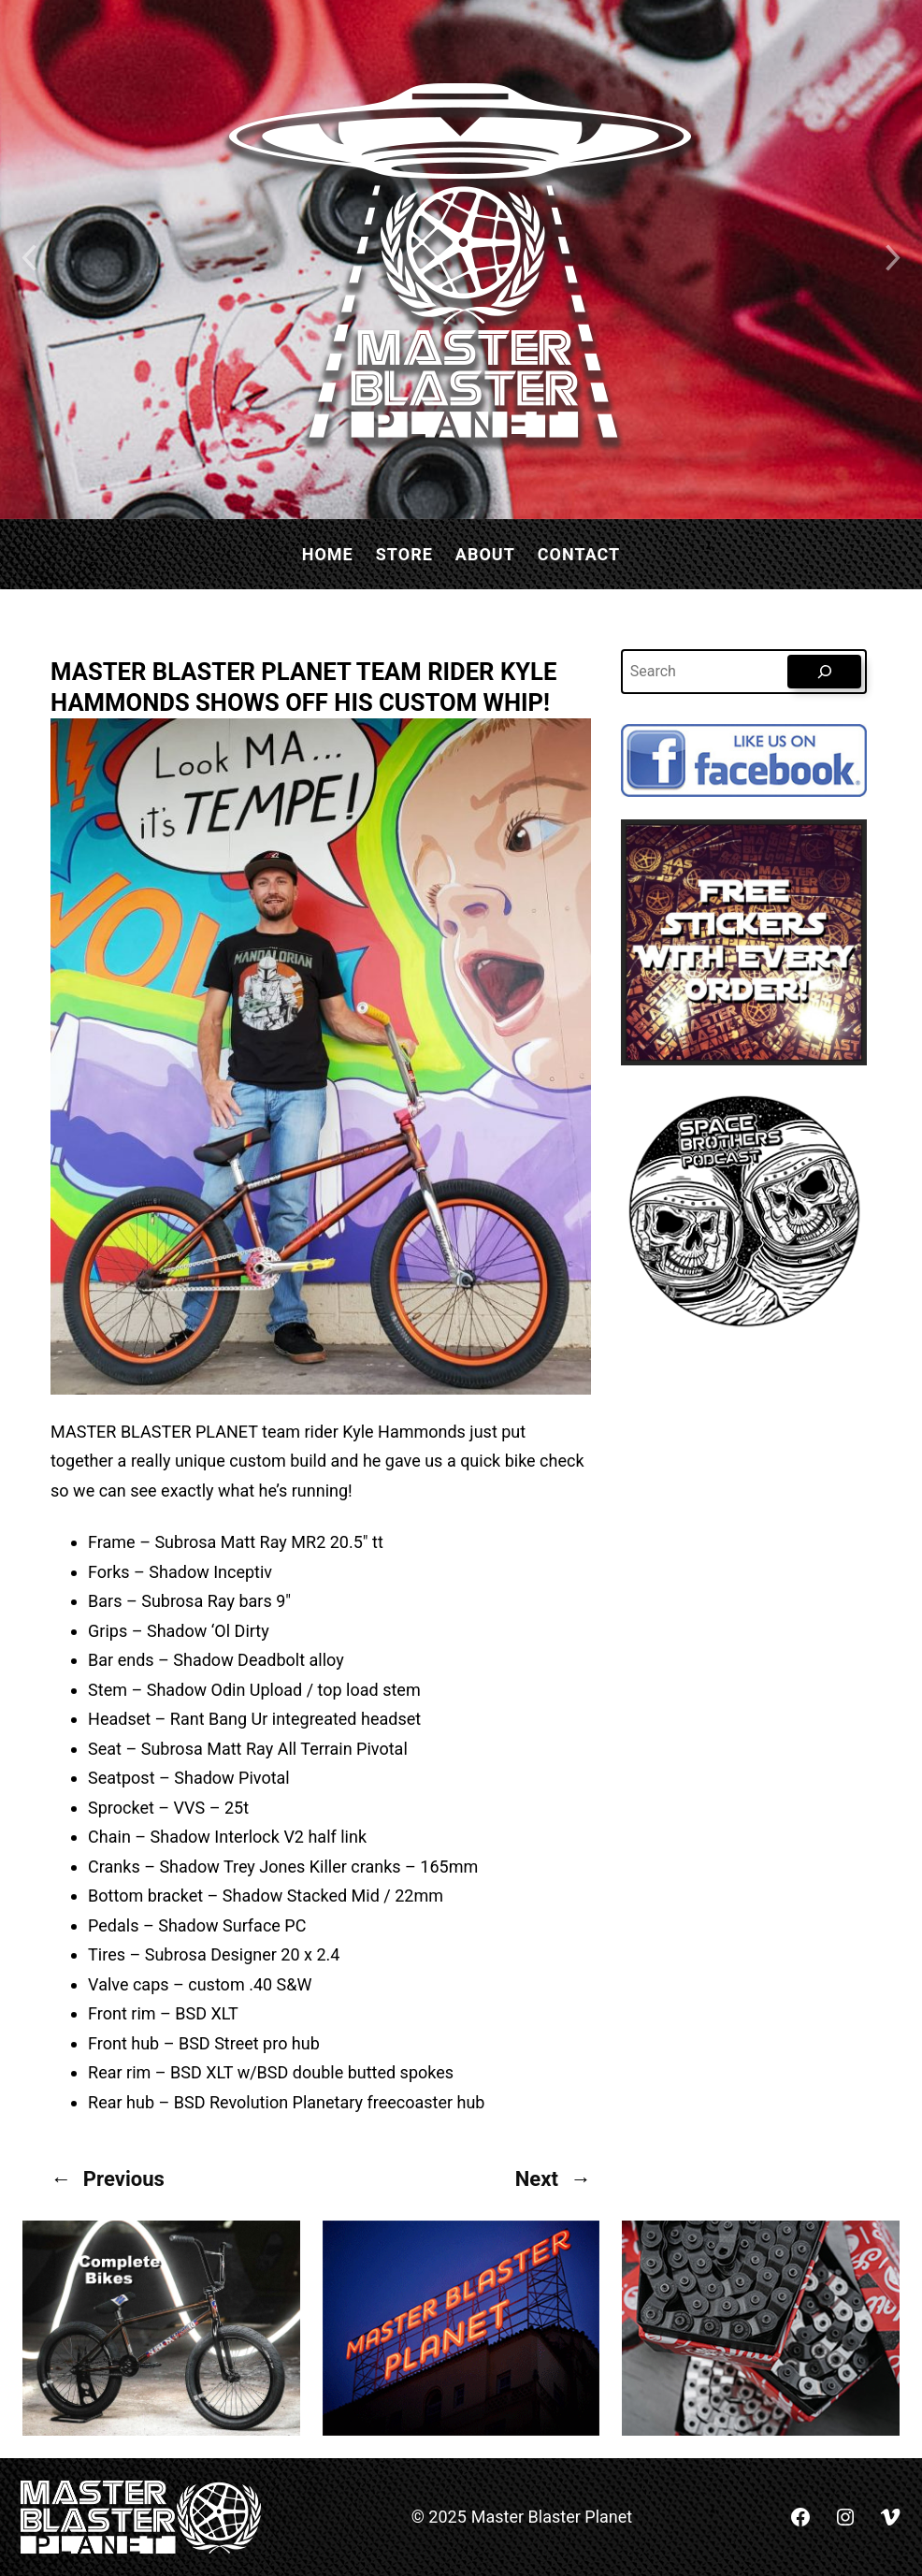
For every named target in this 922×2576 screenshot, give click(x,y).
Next (536, 2179)
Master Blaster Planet (551, 2516)
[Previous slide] (28, 259)
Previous (124, 2179)
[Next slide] (894, 259)
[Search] (824, 671)
